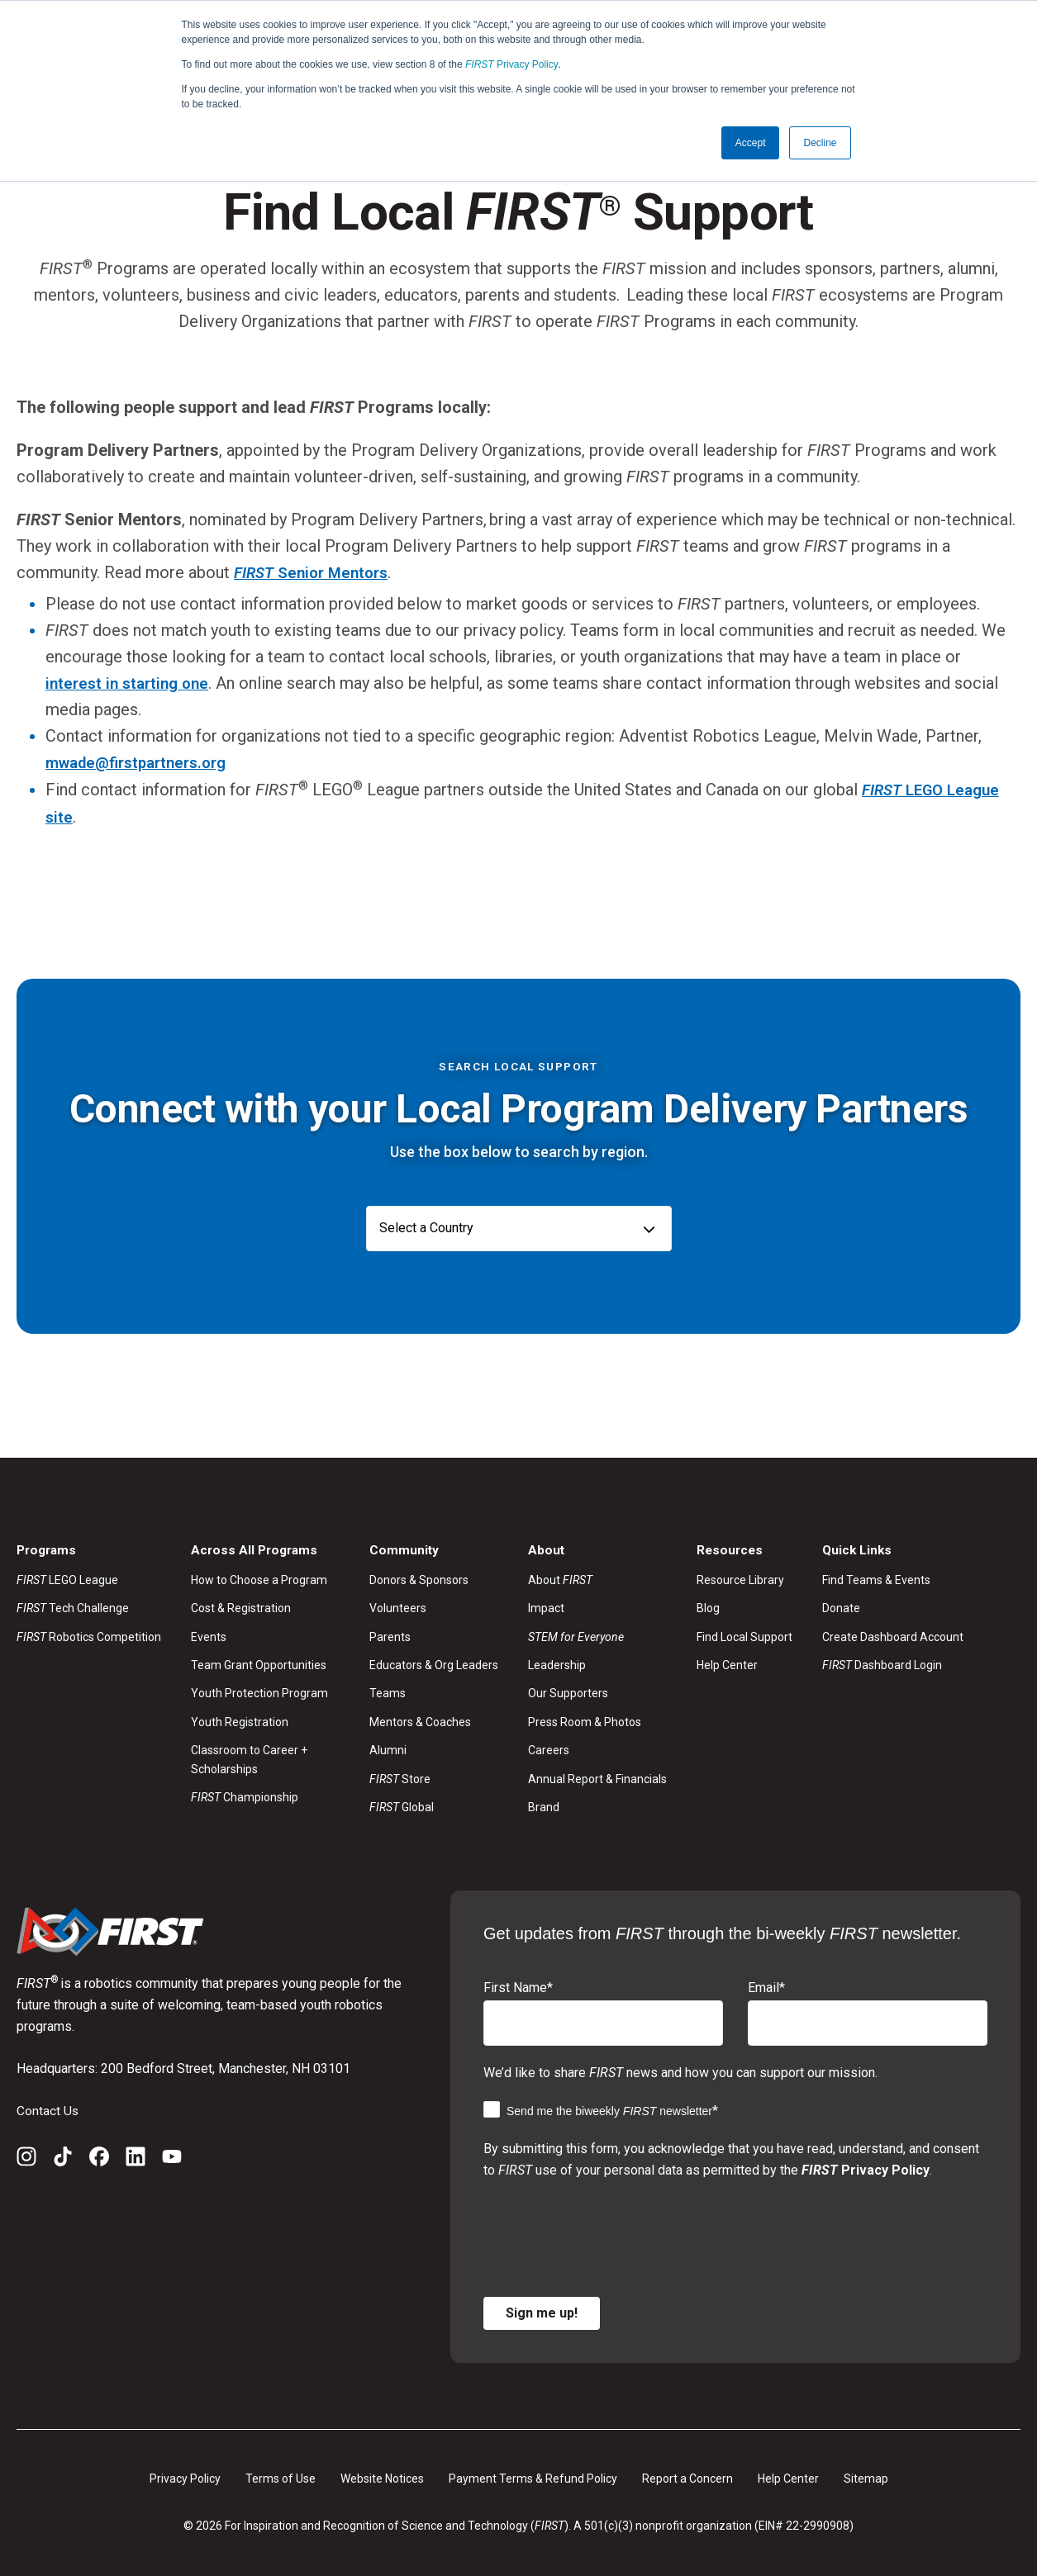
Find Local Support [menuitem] (744, 1635)
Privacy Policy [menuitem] (185, 2476)
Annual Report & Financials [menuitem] (597, 1777)
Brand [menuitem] (543, 1805)
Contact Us (48, 2109)
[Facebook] (99, 2158)
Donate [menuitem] (841, 1606)
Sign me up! (542, 2311)
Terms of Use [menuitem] (280, 2476)
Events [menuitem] (208, 1635)
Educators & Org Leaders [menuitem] (433, 1663)
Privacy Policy (512, 64)
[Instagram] (26, 2158)
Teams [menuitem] (387, 1692)
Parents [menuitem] (390, 1635)
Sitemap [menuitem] (866, 2476)
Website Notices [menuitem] (382, 2476)
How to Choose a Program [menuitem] (259, 1578)
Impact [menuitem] (546, 1606)
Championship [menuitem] (244, 1795)
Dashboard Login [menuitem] (882, 1663)
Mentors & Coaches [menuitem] (420, 1720)
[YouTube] (172, 2158)
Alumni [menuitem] (388, 1748)
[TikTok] (63, 2158)
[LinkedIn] (135, 2158)
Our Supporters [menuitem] (568, 1692)
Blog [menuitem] (708, 1606)
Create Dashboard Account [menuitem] (892, 1635)
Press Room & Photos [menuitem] (584, 1720)
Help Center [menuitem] (727, 1663)
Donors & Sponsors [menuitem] (419, 1578)
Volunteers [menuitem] (397, 1606)
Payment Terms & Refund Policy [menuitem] (533, 2476)
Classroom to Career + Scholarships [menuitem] (249, 1757)
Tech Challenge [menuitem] (73, 1606)
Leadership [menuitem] (557, 1663)
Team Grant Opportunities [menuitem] (258, 1663)
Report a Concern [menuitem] (687, 2476)
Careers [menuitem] (548, 1748)
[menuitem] (597, 1635)
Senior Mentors (316, 572)
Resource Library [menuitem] (740, 1578)
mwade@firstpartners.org (143, 761)
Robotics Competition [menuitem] (89, 1635)
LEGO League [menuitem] (67, 1578)
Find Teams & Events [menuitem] (876, 1578)
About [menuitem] (560, 1578)
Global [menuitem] (401, 1805)
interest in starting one (131, 682)
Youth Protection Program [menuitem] (259, 1692)
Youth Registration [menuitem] (239, 1720)
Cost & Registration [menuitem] (241, 1606)
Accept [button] (750, 143)
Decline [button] (819, 143)
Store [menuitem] (399, 1777)
